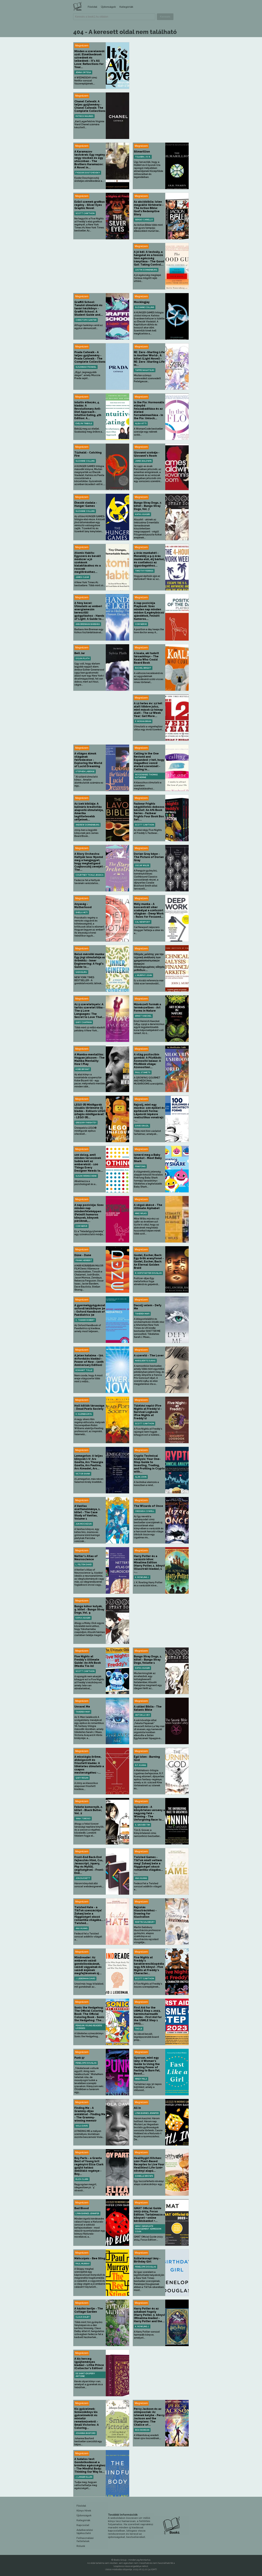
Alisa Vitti (141, 423)
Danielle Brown (144, 2176)
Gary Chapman (84, 1022)
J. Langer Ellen (84, 2477)
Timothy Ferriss (144, 571)
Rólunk (81, 2546)
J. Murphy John (143, 975)
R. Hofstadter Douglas (148, 1273)
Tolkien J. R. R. (143, 157)
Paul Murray (83, 2263)
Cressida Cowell (144, 1511)
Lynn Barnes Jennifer (147, 2113)
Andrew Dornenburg (87, 825)
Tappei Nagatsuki (144, 370)
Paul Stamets (142, 1072)
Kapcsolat (83, 2525)
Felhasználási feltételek (85, 2540)
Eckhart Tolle (84, 1370)
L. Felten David (84, 1564)
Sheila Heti (82, 912)
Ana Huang (141, 1878)
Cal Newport (142, 922)
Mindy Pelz (141, 2079)
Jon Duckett (83, 1878)
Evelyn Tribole (84, 423)
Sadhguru (81, 972)
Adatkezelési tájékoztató (85, 2532)
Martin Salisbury (145, 1922)
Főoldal (92, 6)
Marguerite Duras (145, 1361)
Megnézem (81, 45)
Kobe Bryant (83, 1069)
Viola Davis (82, 2126)
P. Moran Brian (143, 721)
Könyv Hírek (84, 2510)
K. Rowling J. (142, 1577)
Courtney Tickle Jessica (89, 875)
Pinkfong (140, 1166)
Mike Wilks (141, 1213)
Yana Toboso (83, 1818)
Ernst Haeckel (143, 1016)
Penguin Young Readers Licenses (89, 2026)
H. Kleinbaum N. (84, 1414)
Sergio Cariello (144, 220)
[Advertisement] (161, 65)
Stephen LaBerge (85, 771)
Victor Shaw (83, 1474)
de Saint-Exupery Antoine (85, 2374)
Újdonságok (108, 6)
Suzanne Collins (144, 307)
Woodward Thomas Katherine (146, 776)
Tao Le (138, 2029)
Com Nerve (141, 624)
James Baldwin (143, 461)
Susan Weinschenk (86, 1176)
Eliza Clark (82, 2179)
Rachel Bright (143, 668)
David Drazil (142, 1126)
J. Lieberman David (85, 1978)
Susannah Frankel (86, 367)
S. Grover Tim (142, 1825)
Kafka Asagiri (142, 514)
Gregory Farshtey (86, 1122)
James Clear (82, 577)
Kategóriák (126, 6)
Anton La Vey (142, 1715)
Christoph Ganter (86, 320)
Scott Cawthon (85, 213)
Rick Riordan (142, 2430)
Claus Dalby (83, 2317)
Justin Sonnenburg (146, 270)
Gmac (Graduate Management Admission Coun (148, 2229)
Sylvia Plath (83, 658)
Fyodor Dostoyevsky (88, 173)
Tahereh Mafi (142, 1314)
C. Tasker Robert (85, 1320)
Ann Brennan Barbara (88, 624)
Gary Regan (82, 1778)
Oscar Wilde (142, 865)
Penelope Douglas (86, 2063)
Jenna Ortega (83, 72)
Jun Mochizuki (84, 1524)
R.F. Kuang (140, 1765)
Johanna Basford (86, 2433)
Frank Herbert (84, 1260)
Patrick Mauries (84, 116)
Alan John (141, 1477)
